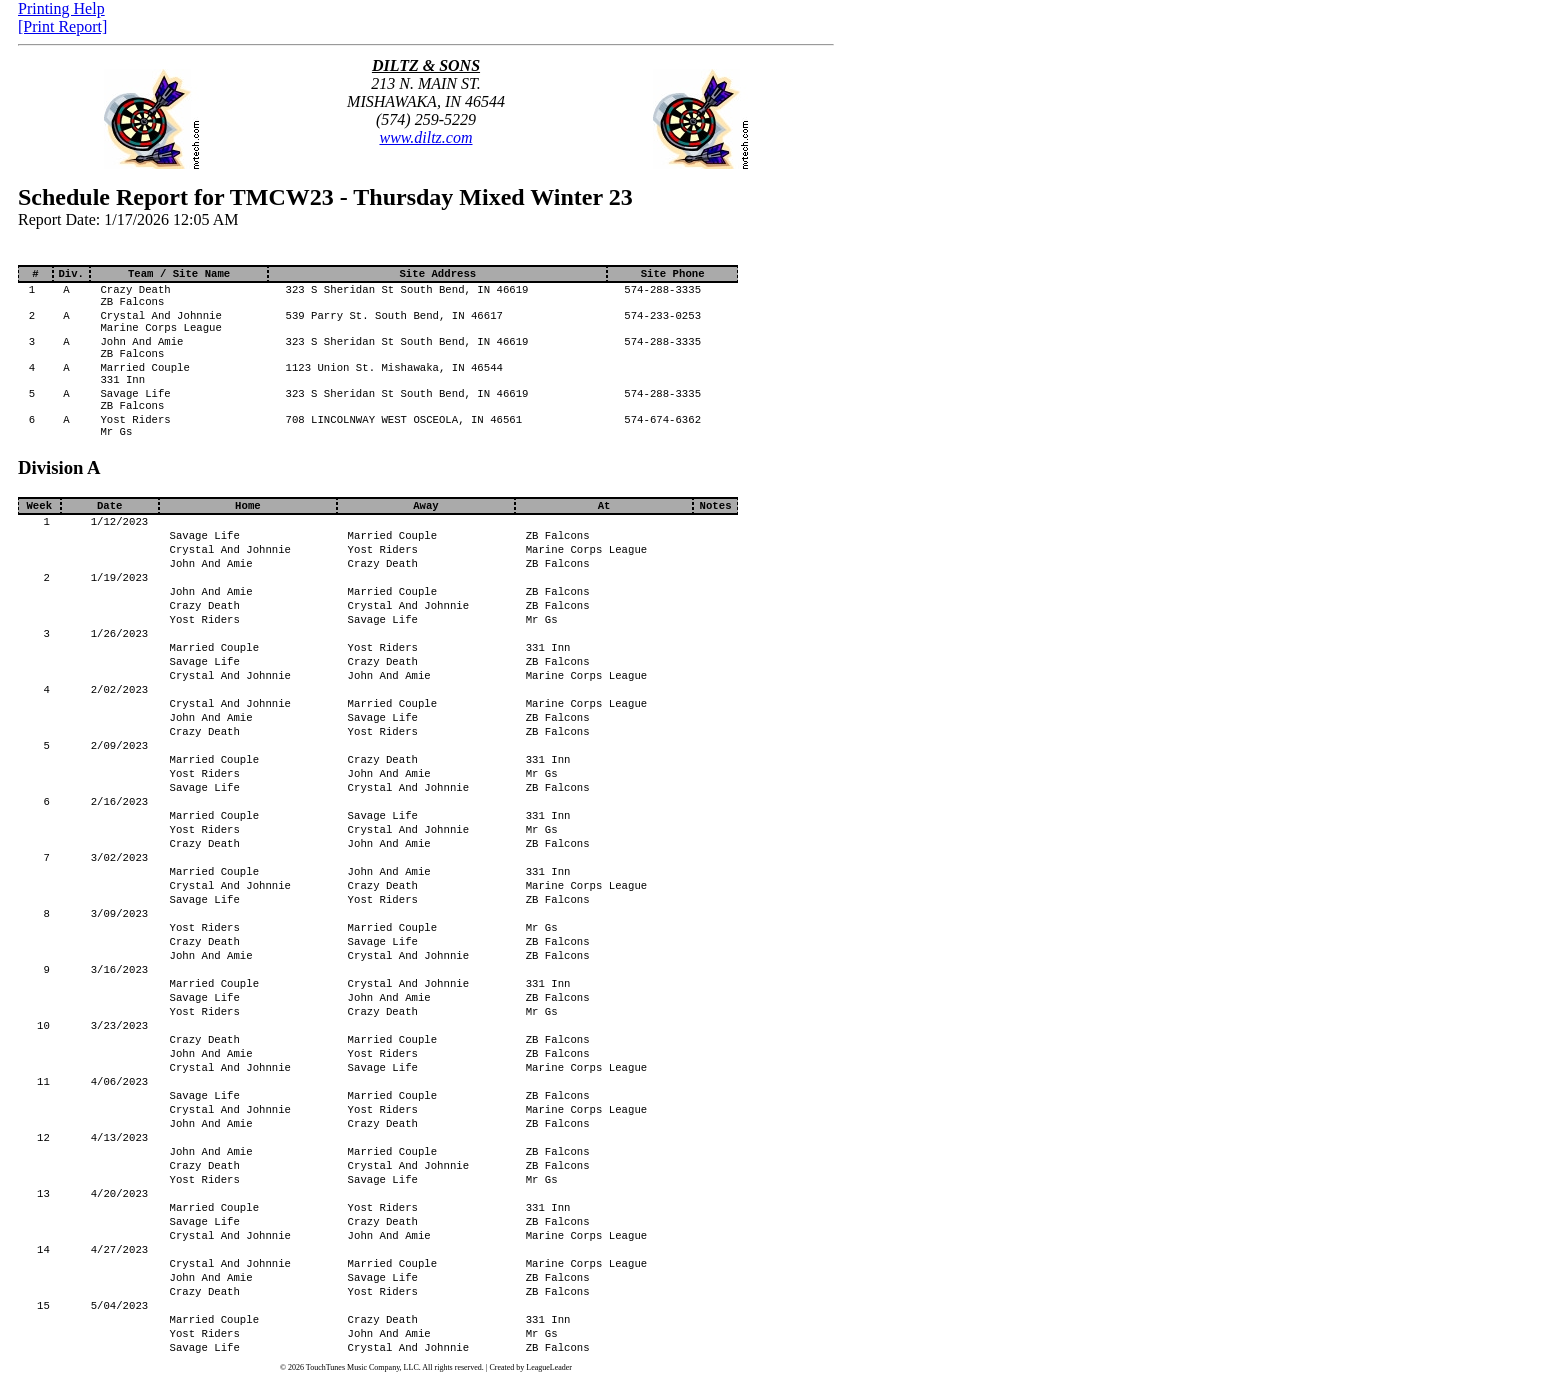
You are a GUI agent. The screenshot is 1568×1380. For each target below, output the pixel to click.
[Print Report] (62, 26)
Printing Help (61, 8)
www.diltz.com (425, 137)
